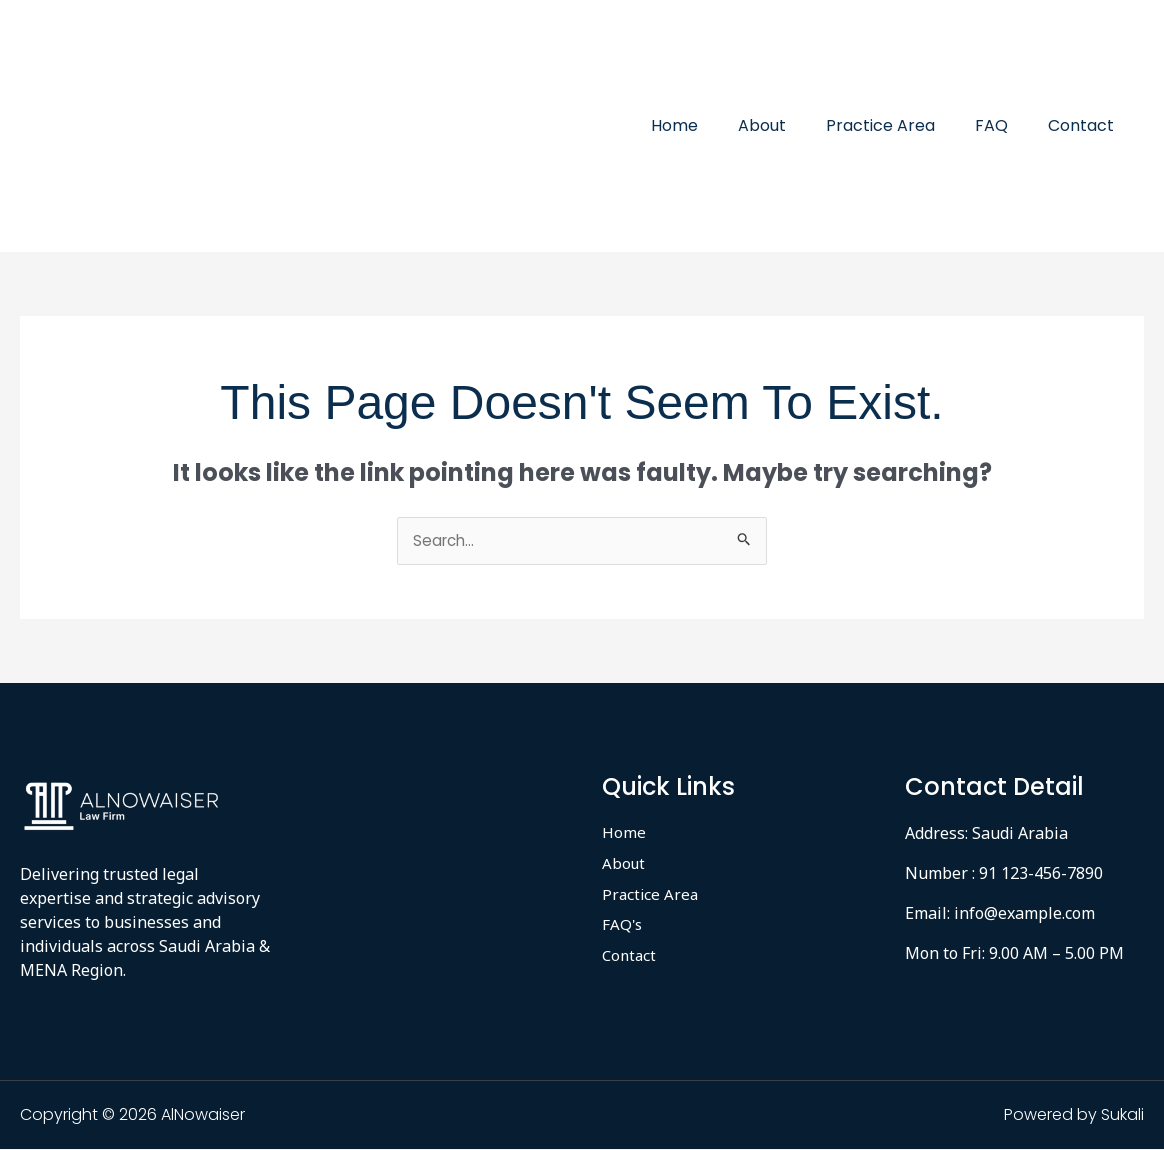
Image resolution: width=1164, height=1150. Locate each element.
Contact (1085, 125)
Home (710, 125)
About (790, 125)
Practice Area (900, 125)
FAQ (1003, 125)
